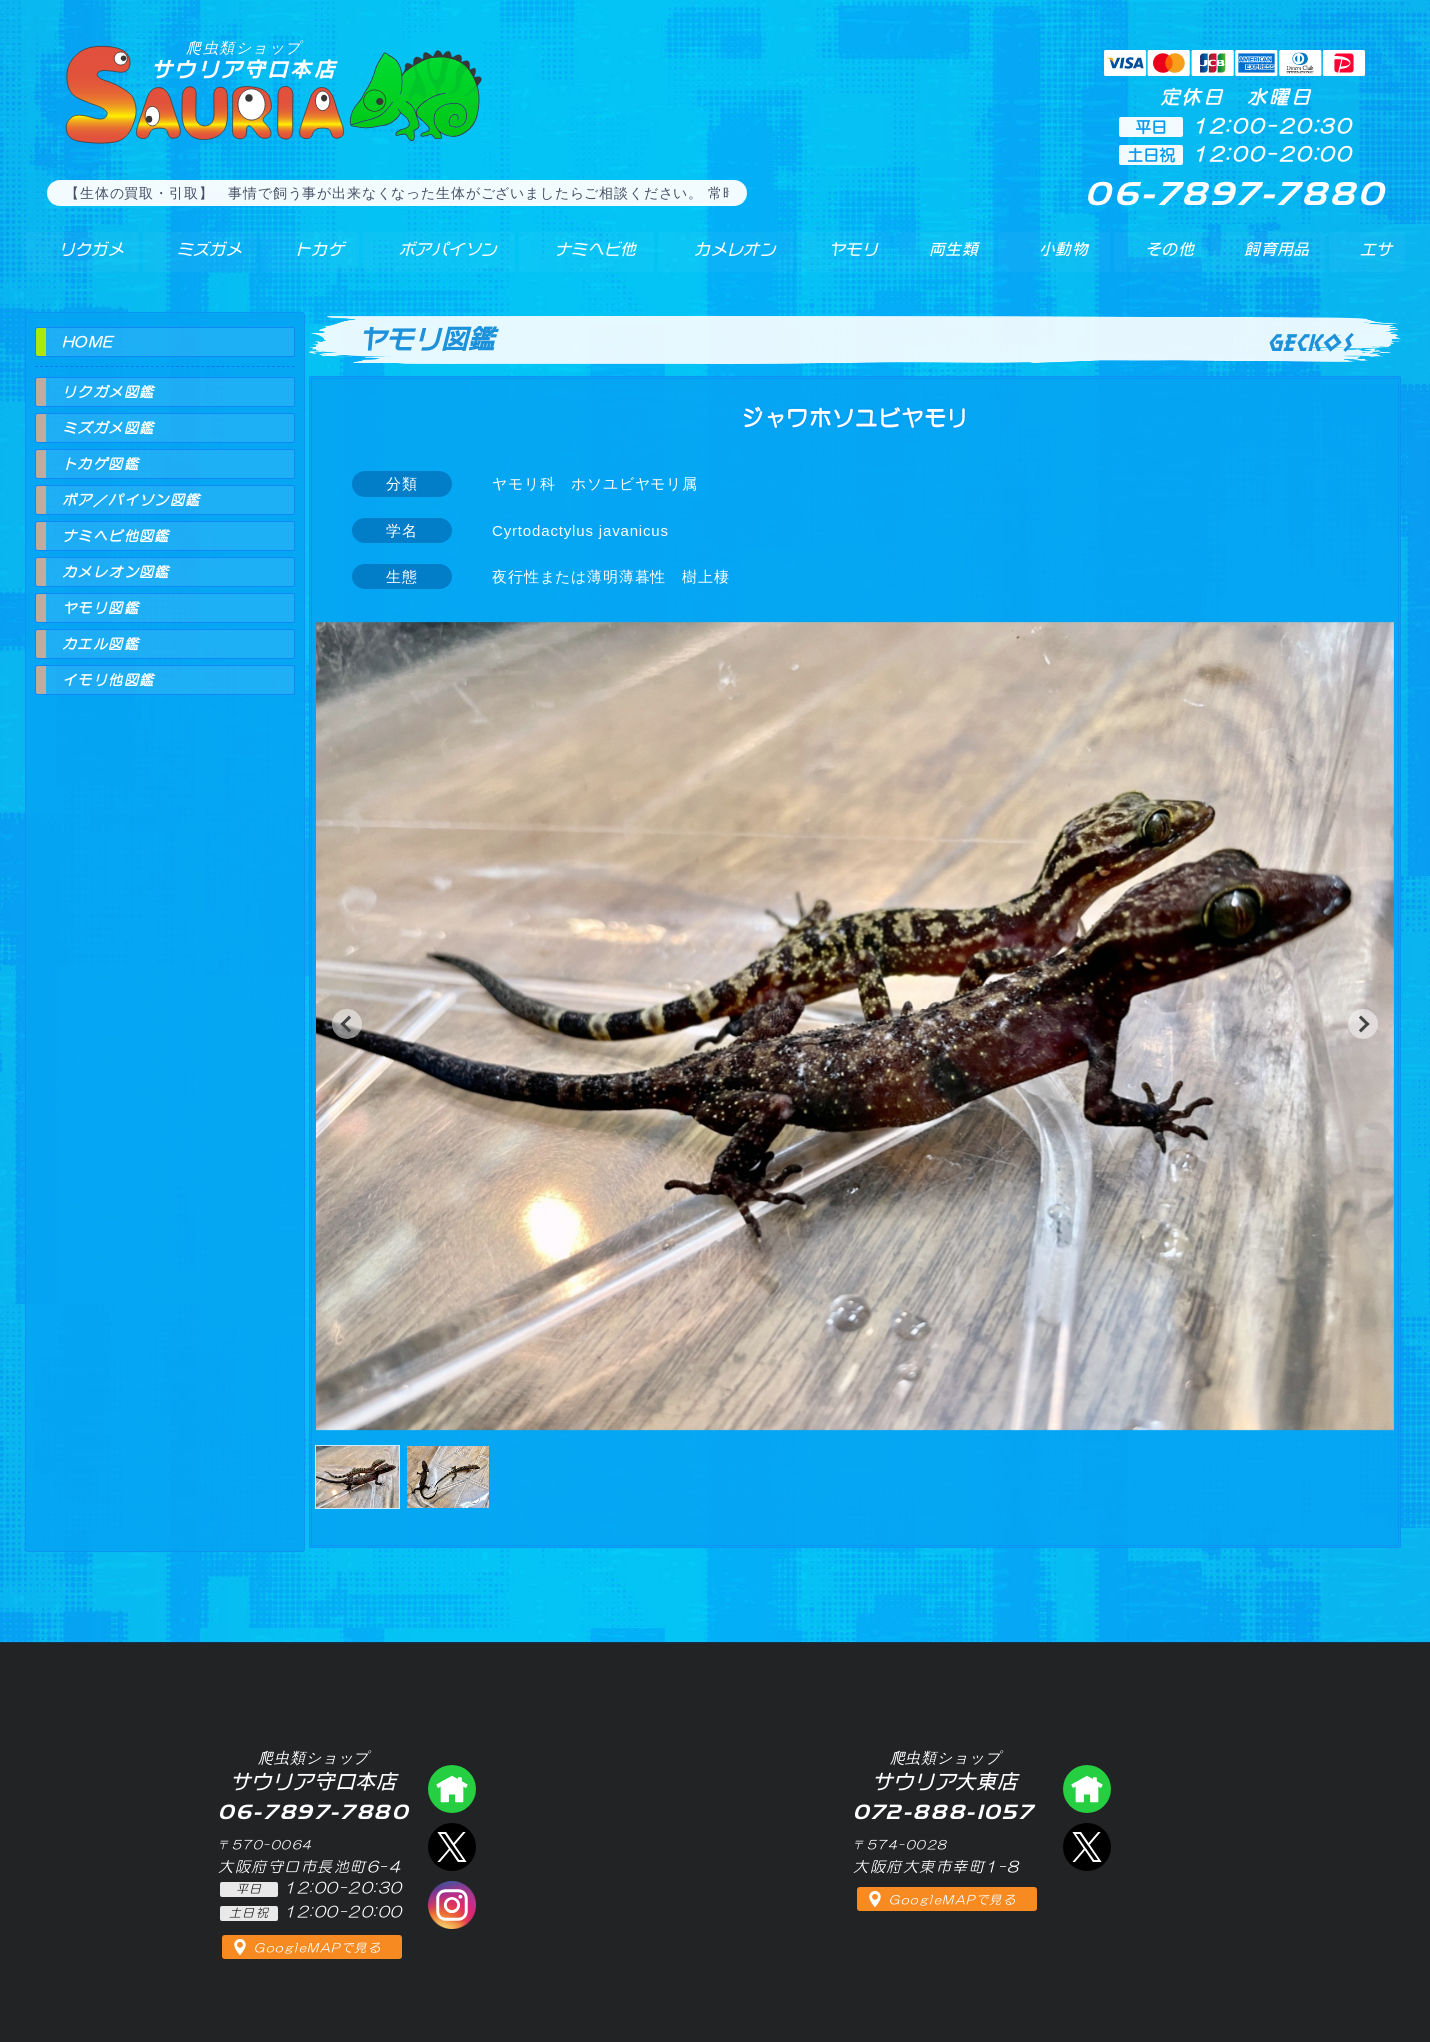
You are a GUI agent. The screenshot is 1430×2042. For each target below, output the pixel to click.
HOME (88, 342)
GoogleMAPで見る (317, 1948)
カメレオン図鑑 (116, 572)
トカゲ (304, 259)
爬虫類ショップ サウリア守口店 (452, 1789)
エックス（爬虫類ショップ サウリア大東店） (1087, 1847)
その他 (1171, 259)
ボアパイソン (432, 259)
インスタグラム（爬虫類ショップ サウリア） (452, 1905)
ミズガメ (196, 259)
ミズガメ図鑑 (108, 428)
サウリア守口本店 (244, 59)
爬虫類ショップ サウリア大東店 (1087, 1789)
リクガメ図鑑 (108, 392)
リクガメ (80, 259)
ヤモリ (840, 259)
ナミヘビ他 (583, 259)
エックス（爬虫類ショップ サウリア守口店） (452, 1847)
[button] (347, 1024)
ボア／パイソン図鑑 (131, 500)
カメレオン (724, 259)
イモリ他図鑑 (108, 680)
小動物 (1063, 259)
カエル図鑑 (100, 644)
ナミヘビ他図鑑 (116, 536)
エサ (1370, 259)
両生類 (942, 259)
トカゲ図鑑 (100, 464)
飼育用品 (1275, 259)
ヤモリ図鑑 (100, 608)
